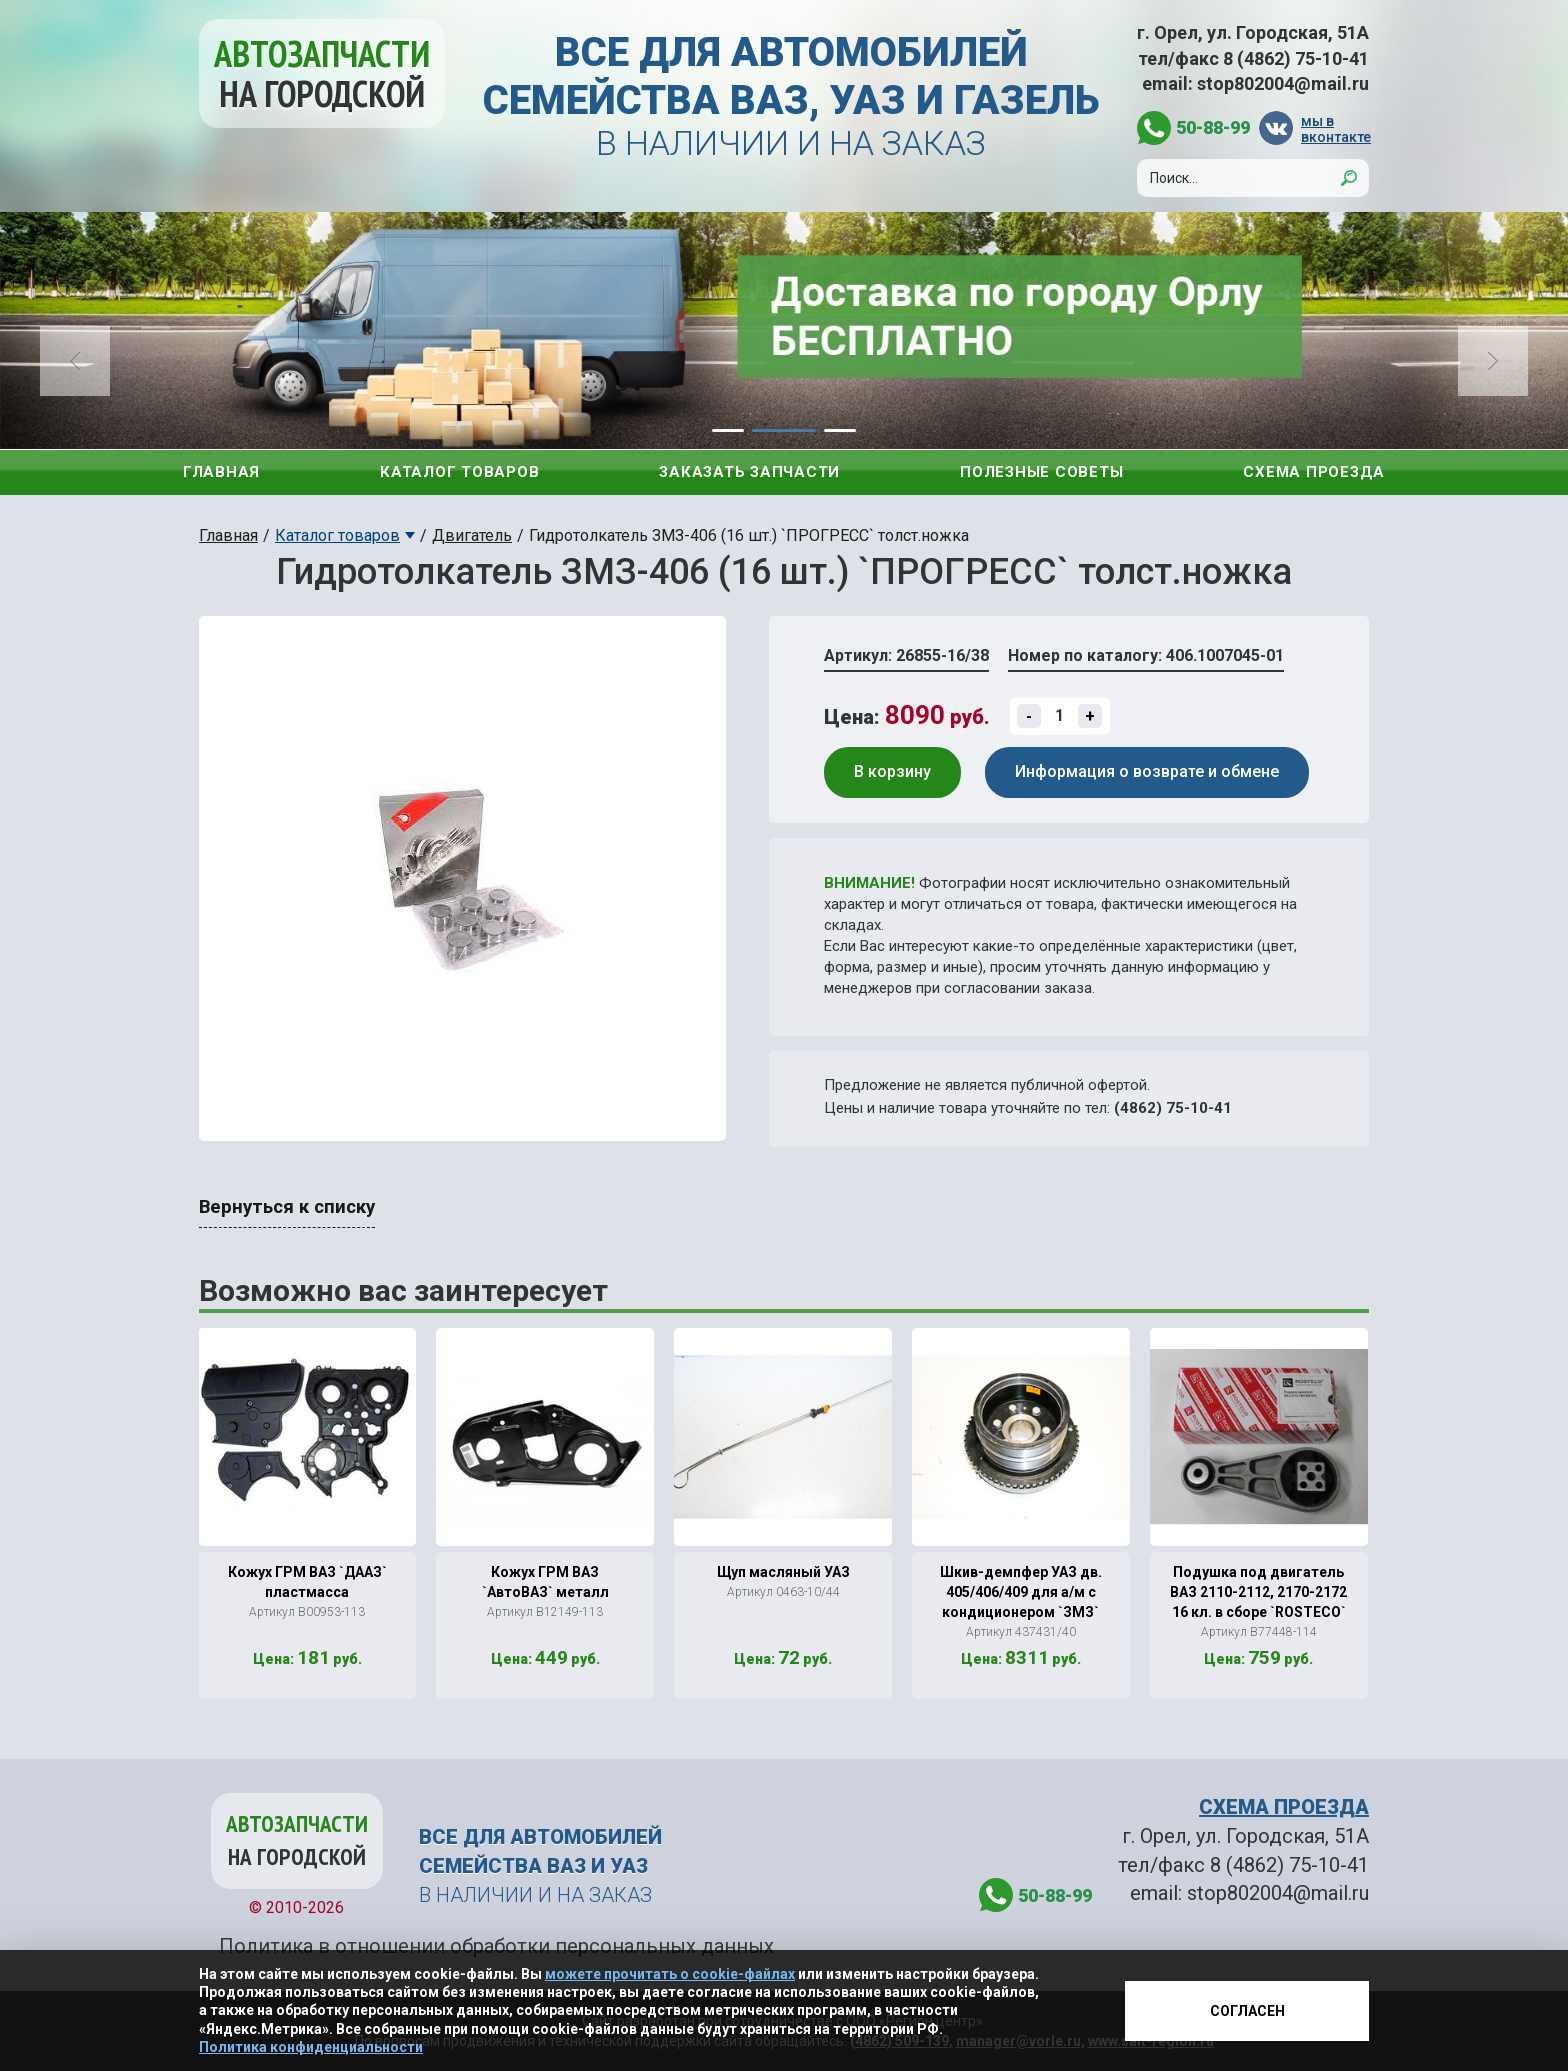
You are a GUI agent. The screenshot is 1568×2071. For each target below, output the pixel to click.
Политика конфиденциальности (311, 2047)
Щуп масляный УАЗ (783, 1572)
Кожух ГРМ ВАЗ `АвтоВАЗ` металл (545, 1582)
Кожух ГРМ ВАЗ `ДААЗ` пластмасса (307, 1582)
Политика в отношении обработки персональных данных (496, 1946)
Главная (221, 472)
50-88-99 (1213, 127)
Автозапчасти (322, 73)
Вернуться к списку (287, 1207)
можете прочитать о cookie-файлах (670, 1974)
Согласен (1247, 2011)
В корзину (892, 771)
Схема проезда (1314, 472)
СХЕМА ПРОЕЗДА (1284, 1807)
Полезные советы (1041, 472)
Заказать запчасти (749, 472)
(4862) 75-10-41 (1173, 1108)
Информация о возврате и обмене (1147, 771)
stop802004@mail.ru (1283, 83)
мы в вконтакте (1335, 128)
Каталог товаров (459, 472)
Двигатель (472, 535)
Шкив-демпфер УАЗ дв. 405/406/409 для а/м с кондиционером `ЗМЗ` (1021, 1592)
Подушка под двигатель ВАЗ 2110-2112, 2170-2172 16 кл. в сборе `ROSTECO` (1258, 1592)
